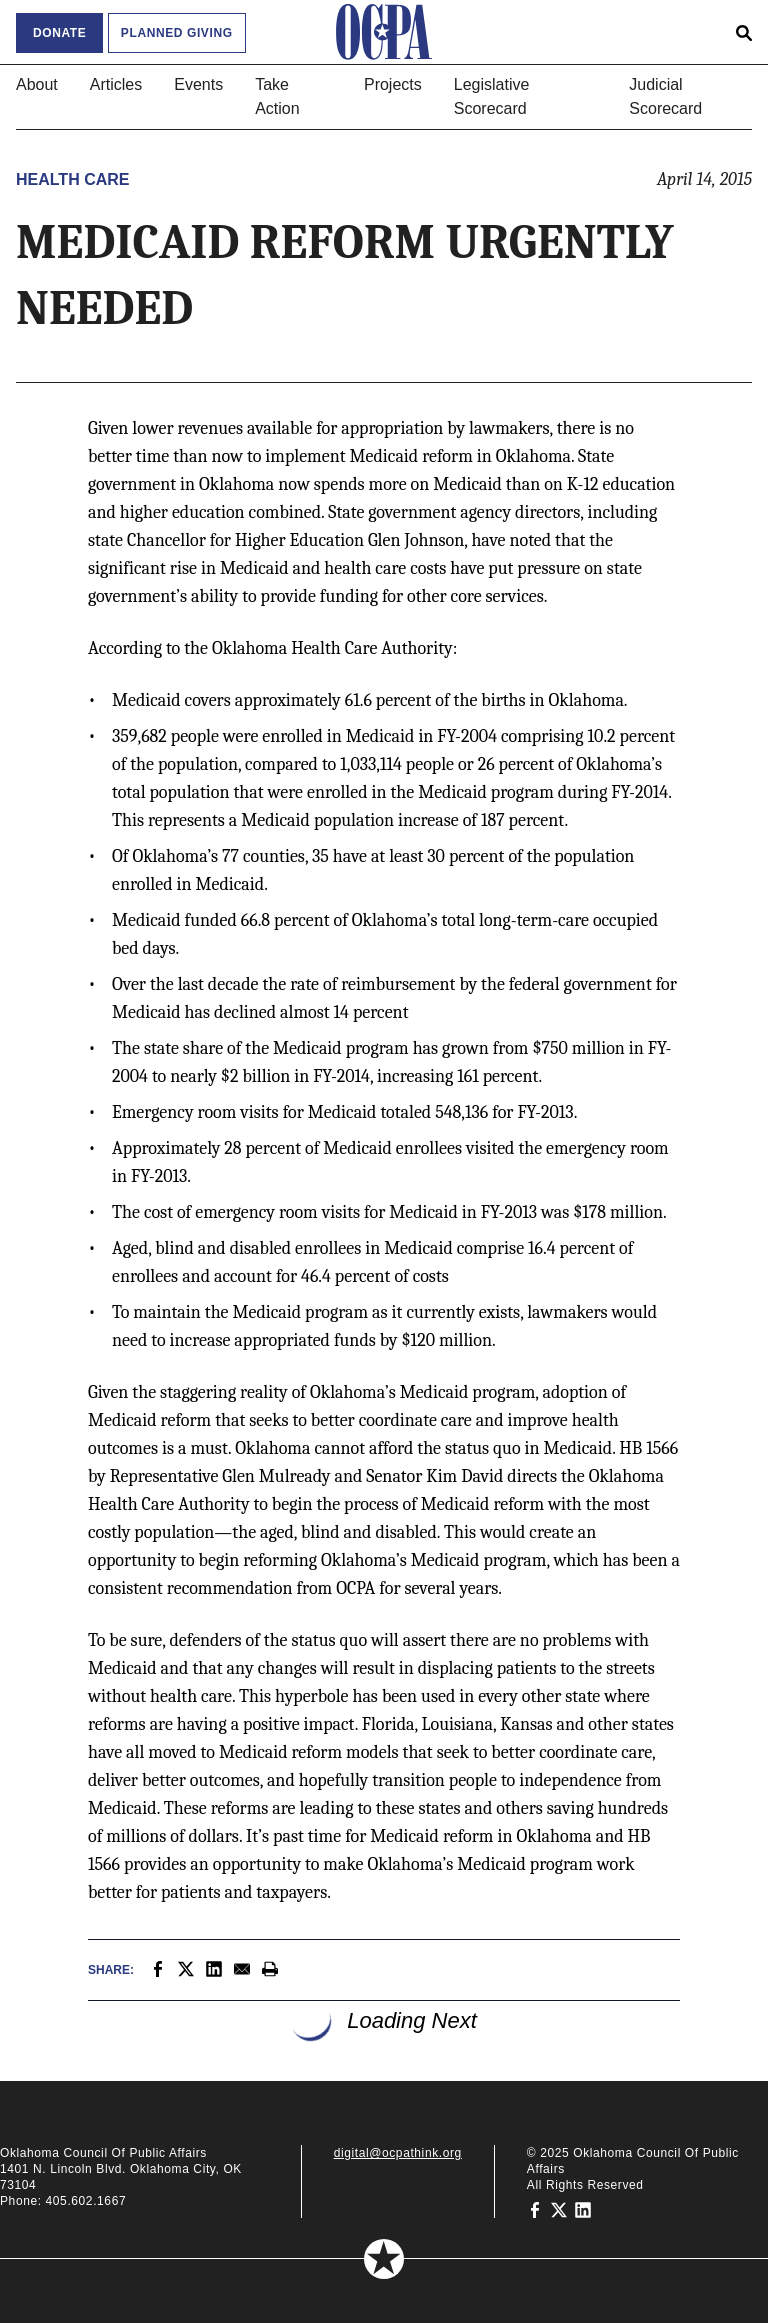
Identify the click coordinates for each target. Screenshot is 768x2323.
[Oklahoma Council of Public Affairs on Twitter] (559, 2209)
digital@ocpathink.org (398, 2153)
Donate (59, 33)
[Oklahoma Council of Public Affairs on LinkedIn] (583, 2209)
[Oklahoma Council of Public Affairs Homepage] (384, 32)
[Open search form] (744, 32)
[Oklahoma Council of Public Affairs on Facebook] (535, 2209)
